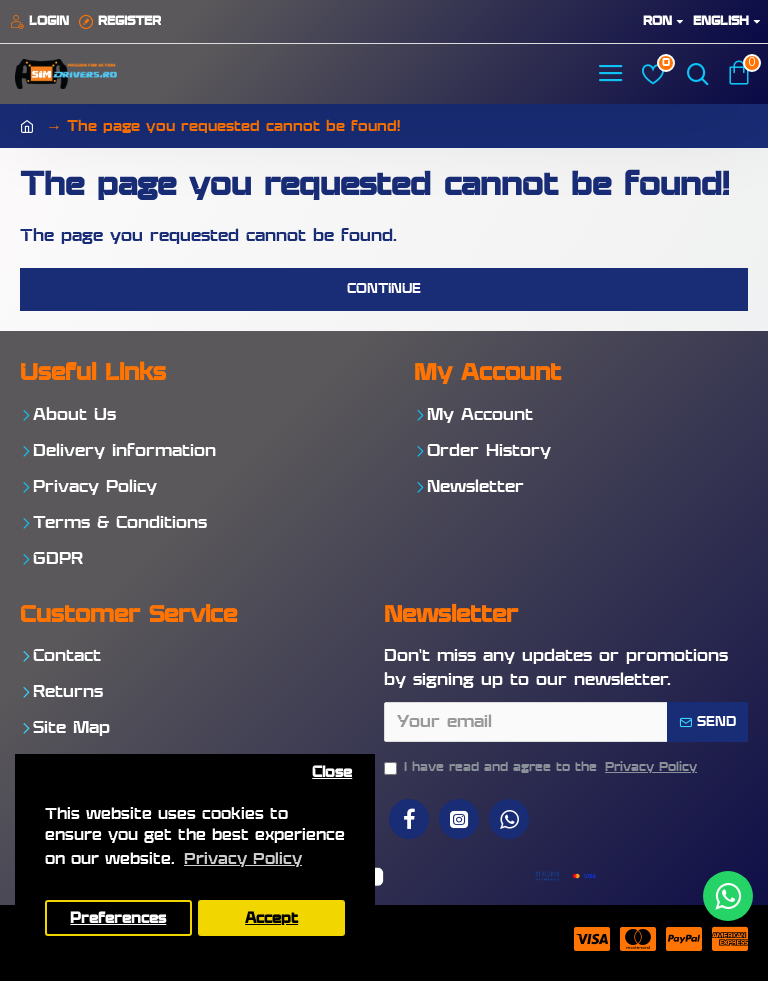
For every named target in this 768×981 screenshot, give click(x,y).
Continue (384, 289)
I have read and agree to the (542, 768)
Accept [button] (271, 918)
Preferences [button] (118, 918)
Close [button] (332, 772)
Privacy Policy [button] (243, 859)
